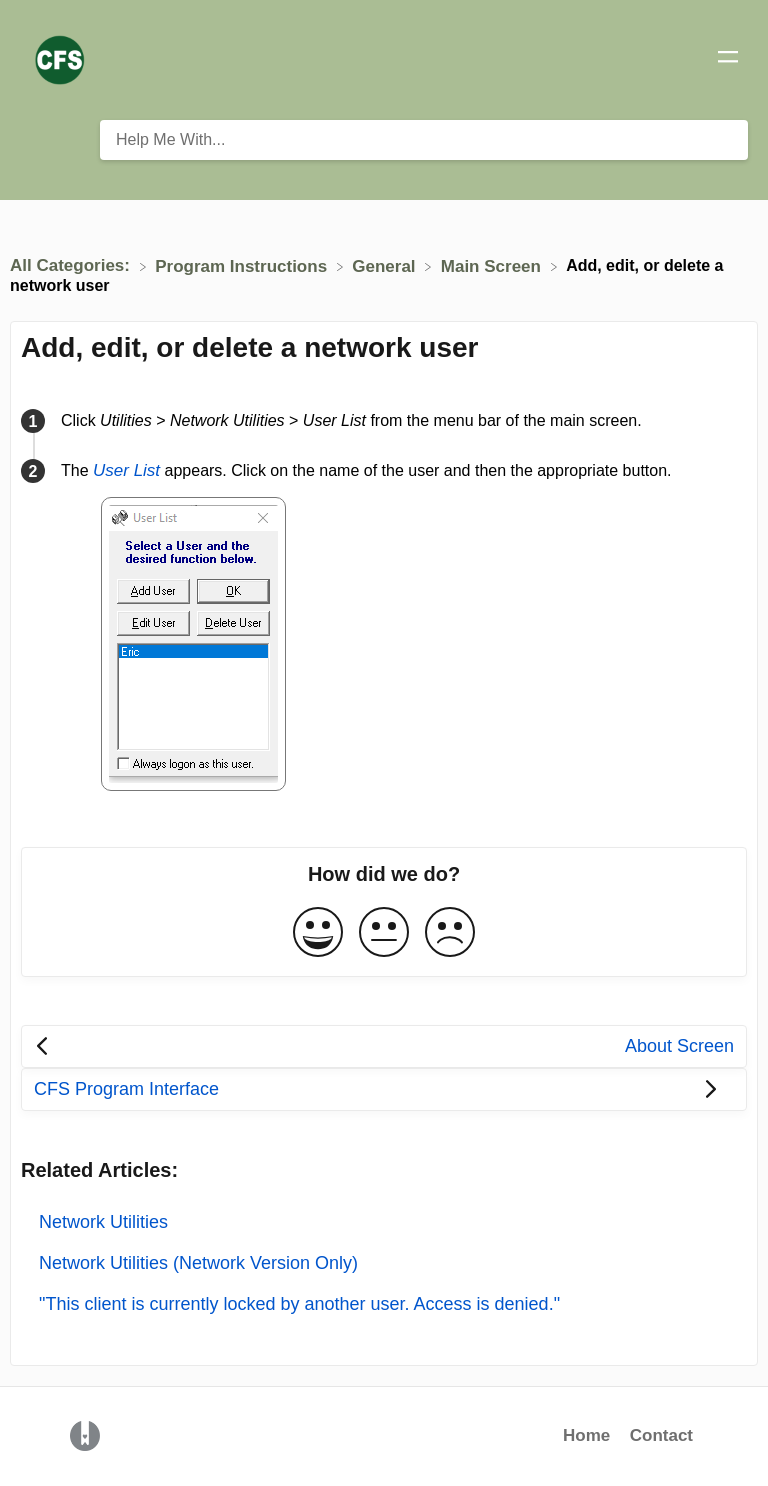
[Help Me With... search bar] (424, 140)
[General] (386, 265)
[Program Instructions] (243, 265)
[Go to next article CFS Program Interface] (384, 1089)
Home (586, 1435)
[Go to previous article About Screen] (384, 1046)
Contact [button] (661, 1435)
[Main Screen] (493, 265)
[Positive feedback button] (318, 933)
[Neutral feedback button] (384, 933)
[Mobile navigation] (728, 60)
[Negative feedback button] (450, 933)
